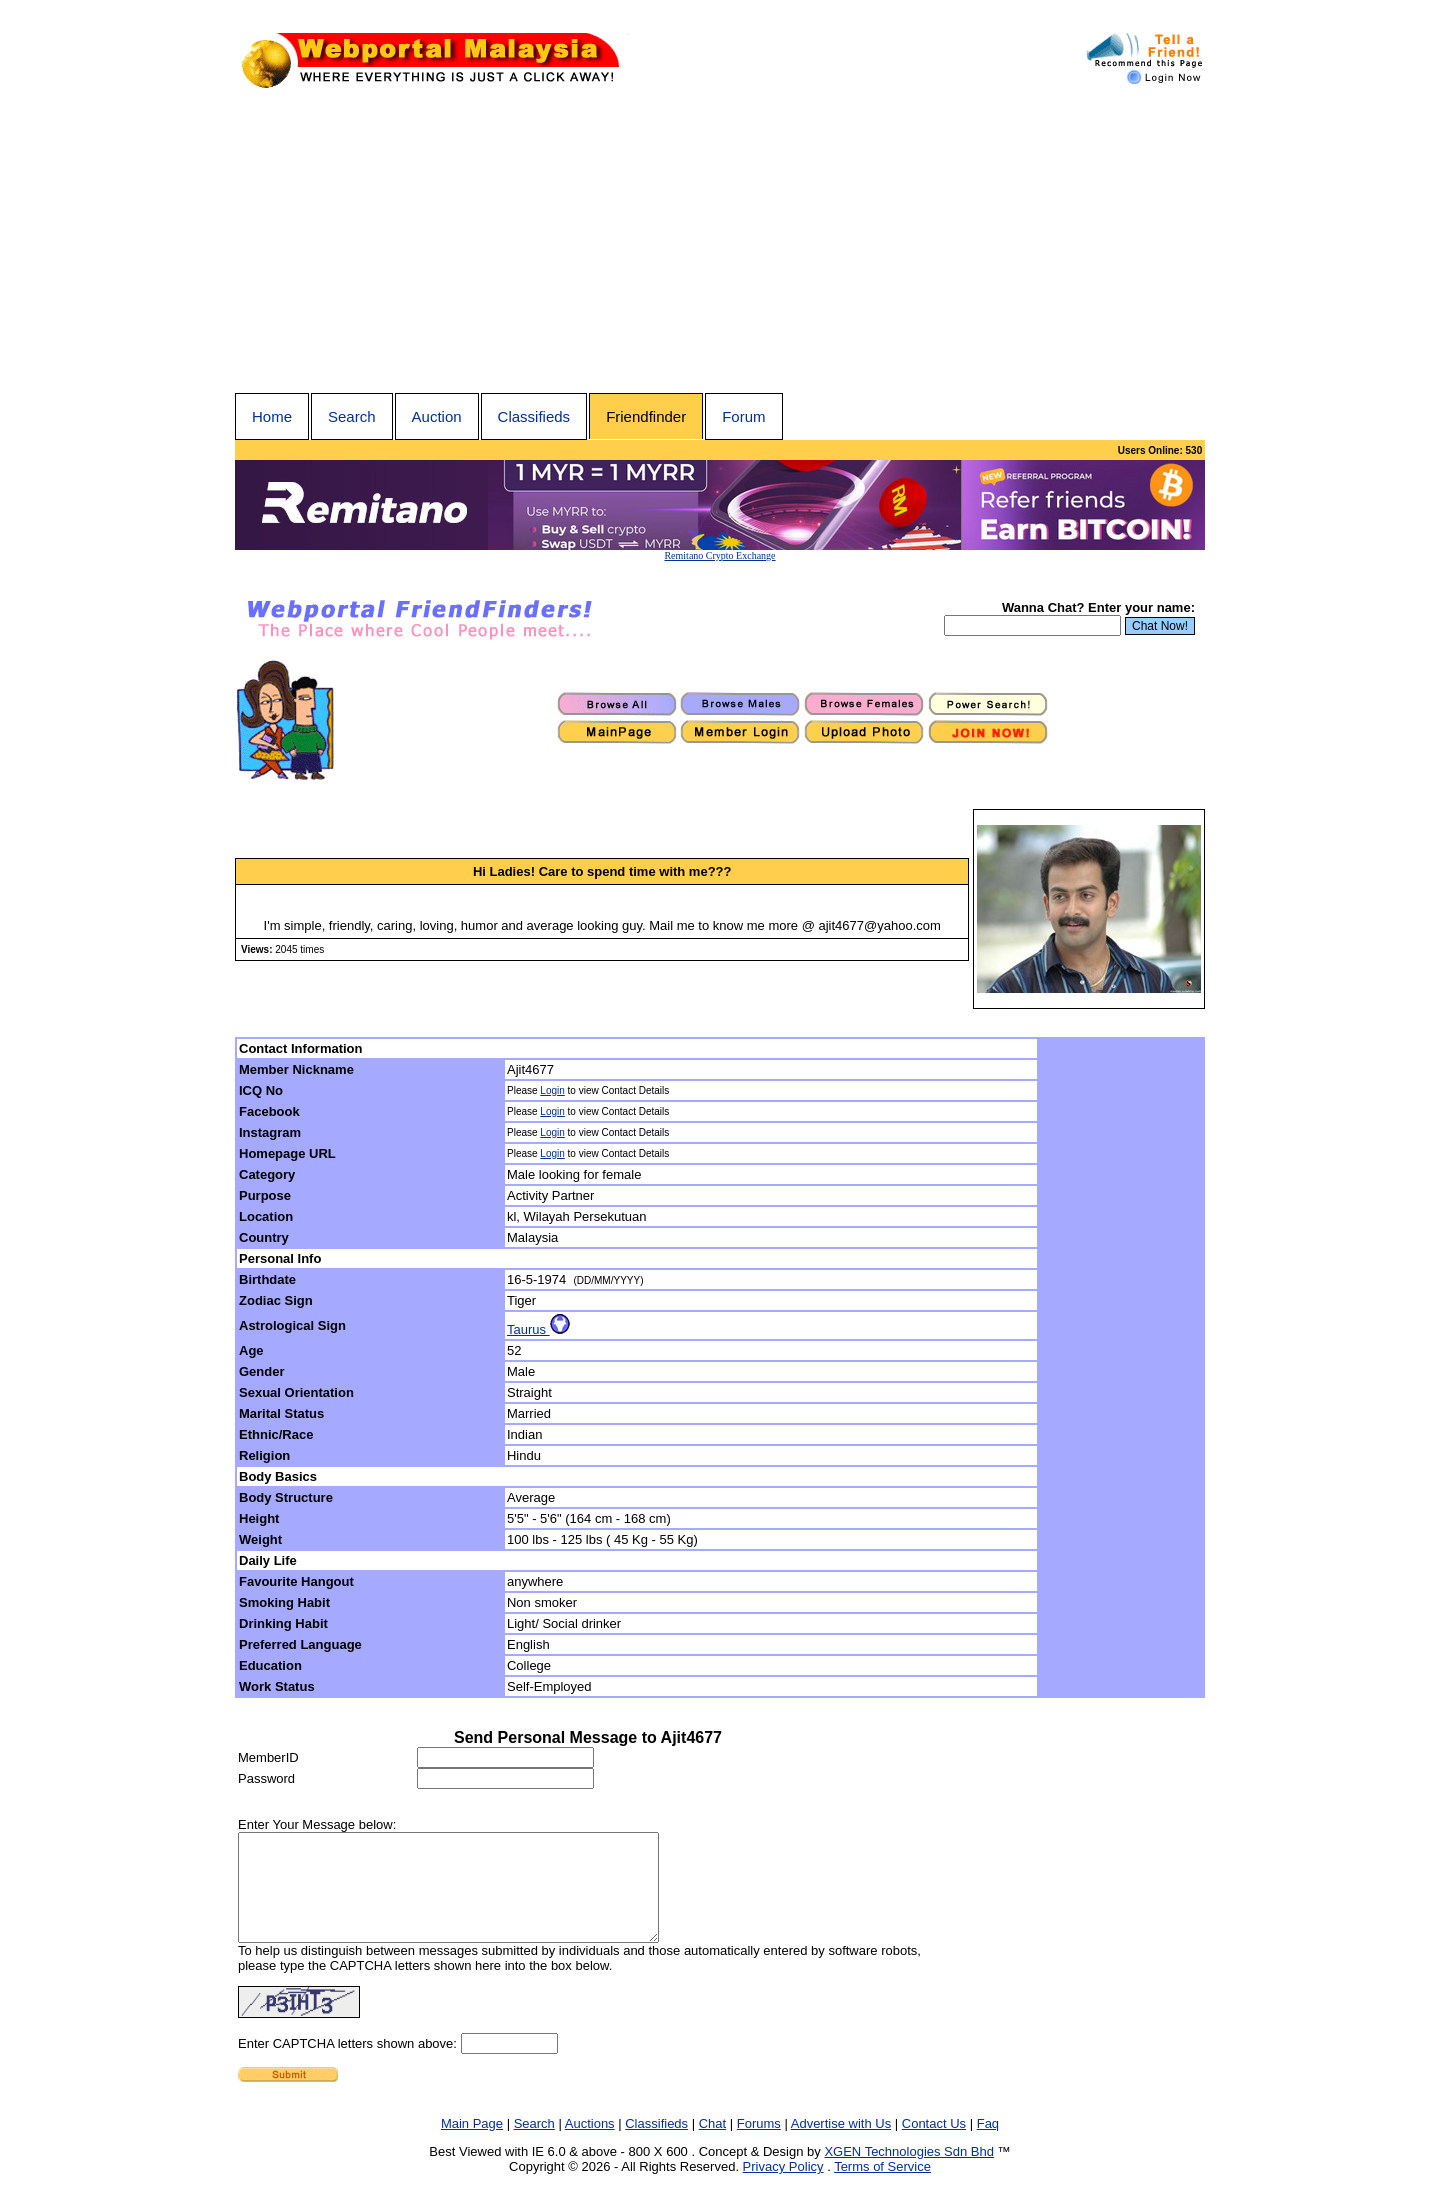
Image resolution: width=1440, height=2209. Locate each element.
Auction (437, 416)
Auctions (590, 2144)
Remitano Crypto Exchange (719, 555)
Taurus (538, 1329)
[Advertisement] (720, 243)
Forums (759, 2144)
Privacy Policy (783, 2187)
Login (552, 1090)
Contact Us (934, 2144)
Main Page (472, 2144)
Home (272, 416)
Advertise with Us (841, 2144)
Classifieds (534, 416)
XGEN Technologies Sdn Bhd (909, 2172)
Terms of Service (882, 2187)
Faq (988, 2144)
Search (352, 416)
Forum (743, 416)
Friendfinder (646, 416)
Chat (712, 2144)
